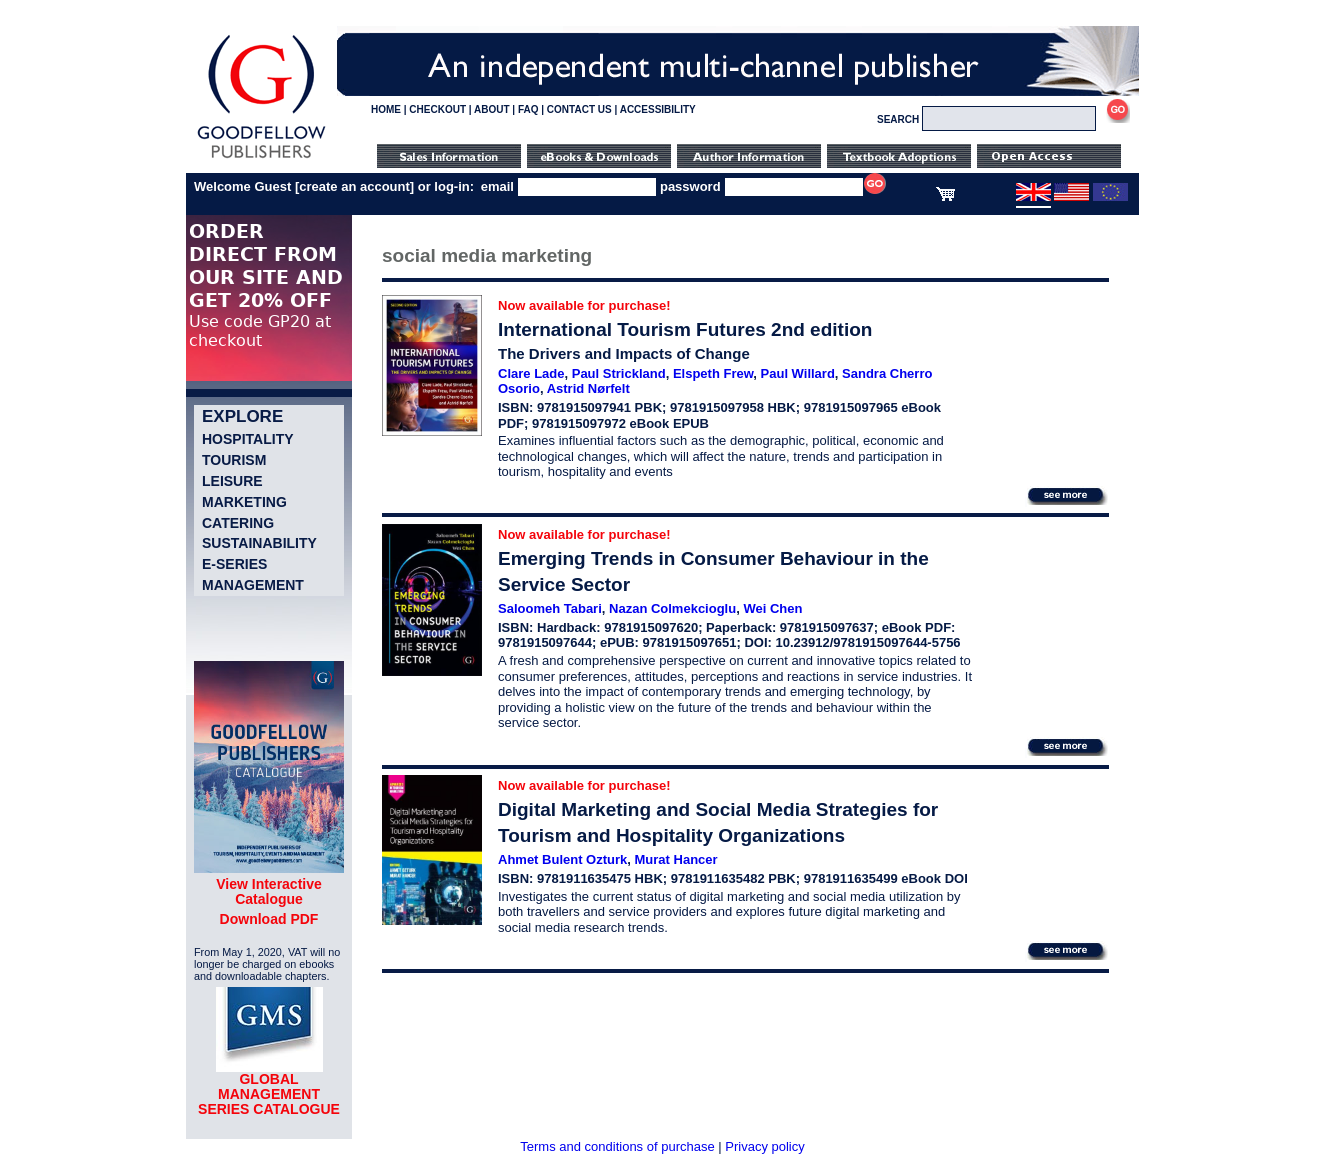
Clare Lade (531, 373)
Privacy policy (764, 1146)
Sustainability (259, 543)
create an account (354, 186)
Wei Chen (772, 608)
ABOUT (492, 109)
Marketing (244, 502)
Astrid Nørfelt (588, 388)
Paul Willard (798, 373)
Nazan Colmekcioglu (672, 608)
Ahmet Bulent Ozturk (562, 859)
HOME (386, 109)
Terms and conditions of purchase (617, 1146)
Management (253, 585)
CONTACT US (579, 109)
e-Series (234, 564)
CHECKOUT (437, 109)
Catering (238, 523)
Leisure (232, 481)
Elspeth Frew (713, 373)
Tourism (234, 460)
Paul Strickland (619, 373)
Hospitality (248, 439)
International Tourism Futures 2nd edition (685, 329)
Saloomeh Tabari (550, 608)
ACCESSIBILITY (658, 109)
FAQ (528, 109)
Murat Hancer (676, 859)
